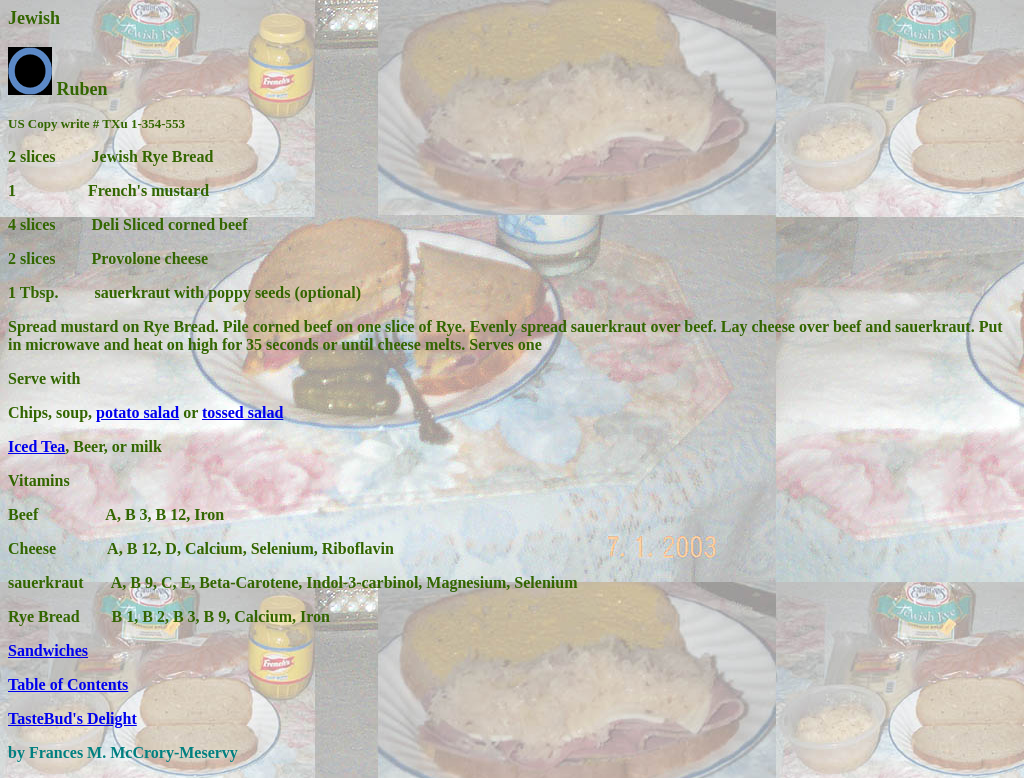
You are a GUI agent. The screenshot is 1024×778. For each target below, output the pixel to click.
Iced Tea (36, 446)
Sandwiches (48, 650)
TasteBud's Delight (72, 718)
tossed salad (242, 412)
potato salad (137, 412)
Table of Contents (68, 684)
